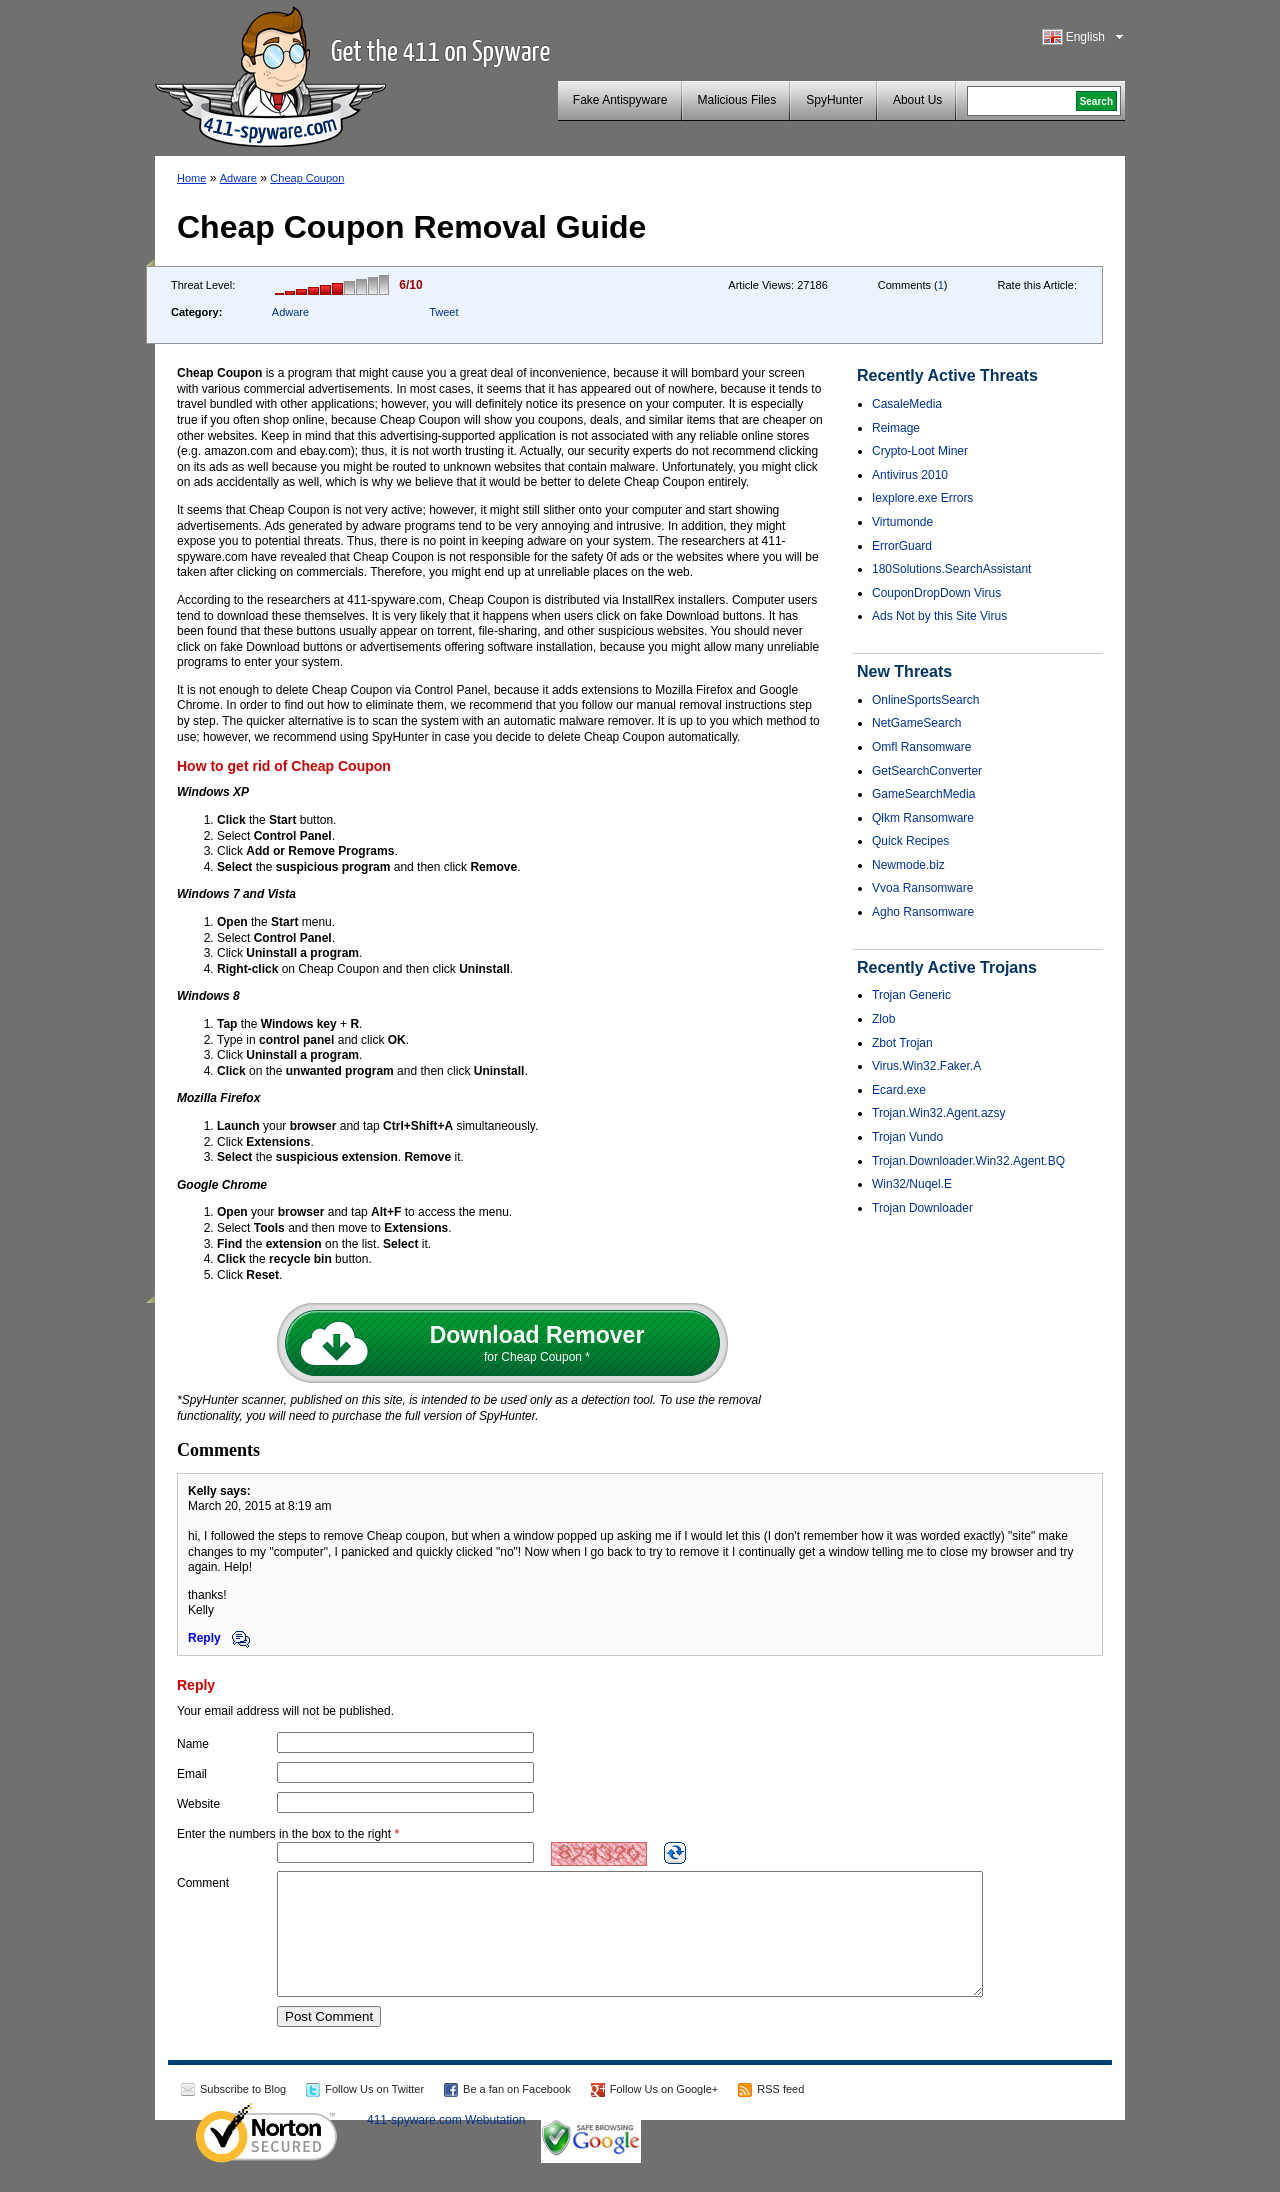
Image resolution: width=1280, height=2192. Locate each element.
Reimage (896, 428)
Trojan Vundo (907, 1137)
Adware (238, 178)
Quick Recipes (910, 841)
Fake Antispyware (620, 100)
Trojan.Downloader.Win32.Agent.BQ (968, 1161)
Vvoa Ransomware (922, 888)
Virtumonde (902, 522)
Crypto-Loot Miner (920, 451)
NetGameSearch (916, 723)
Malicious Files (737, 100)
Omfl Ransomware (921, 747)
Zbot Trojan (902, 1043)
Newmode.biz (908, 865)
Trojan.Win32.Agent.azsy (939, 1113)
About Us (917, 100)
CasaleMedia (907, 404)
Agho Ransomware (923, 912)
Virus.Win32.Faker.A (926, 1066)
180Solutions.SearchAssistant (951, 569)
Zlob (883, 1019)
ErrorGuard (902, 546)
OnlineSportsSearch (925, 700)
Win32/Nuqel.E (912, 1184)
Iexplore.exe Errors (922, 498)
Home (191, 178)
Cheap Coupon (307, 178)
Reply (219, 1638)
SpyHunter (834, 100)
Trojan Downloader (922, 1208)
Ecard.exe (899, 1090)
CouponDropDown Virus (936, 593)
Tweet (443, 312)
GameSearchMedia (923, 794)
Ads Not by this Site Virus (939, 616)
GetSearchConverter (927, 771)
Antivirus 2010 (910, 475)
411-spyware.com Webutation (446, 2144)
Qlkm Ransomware (923, 818)
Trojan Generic (911, 995)
